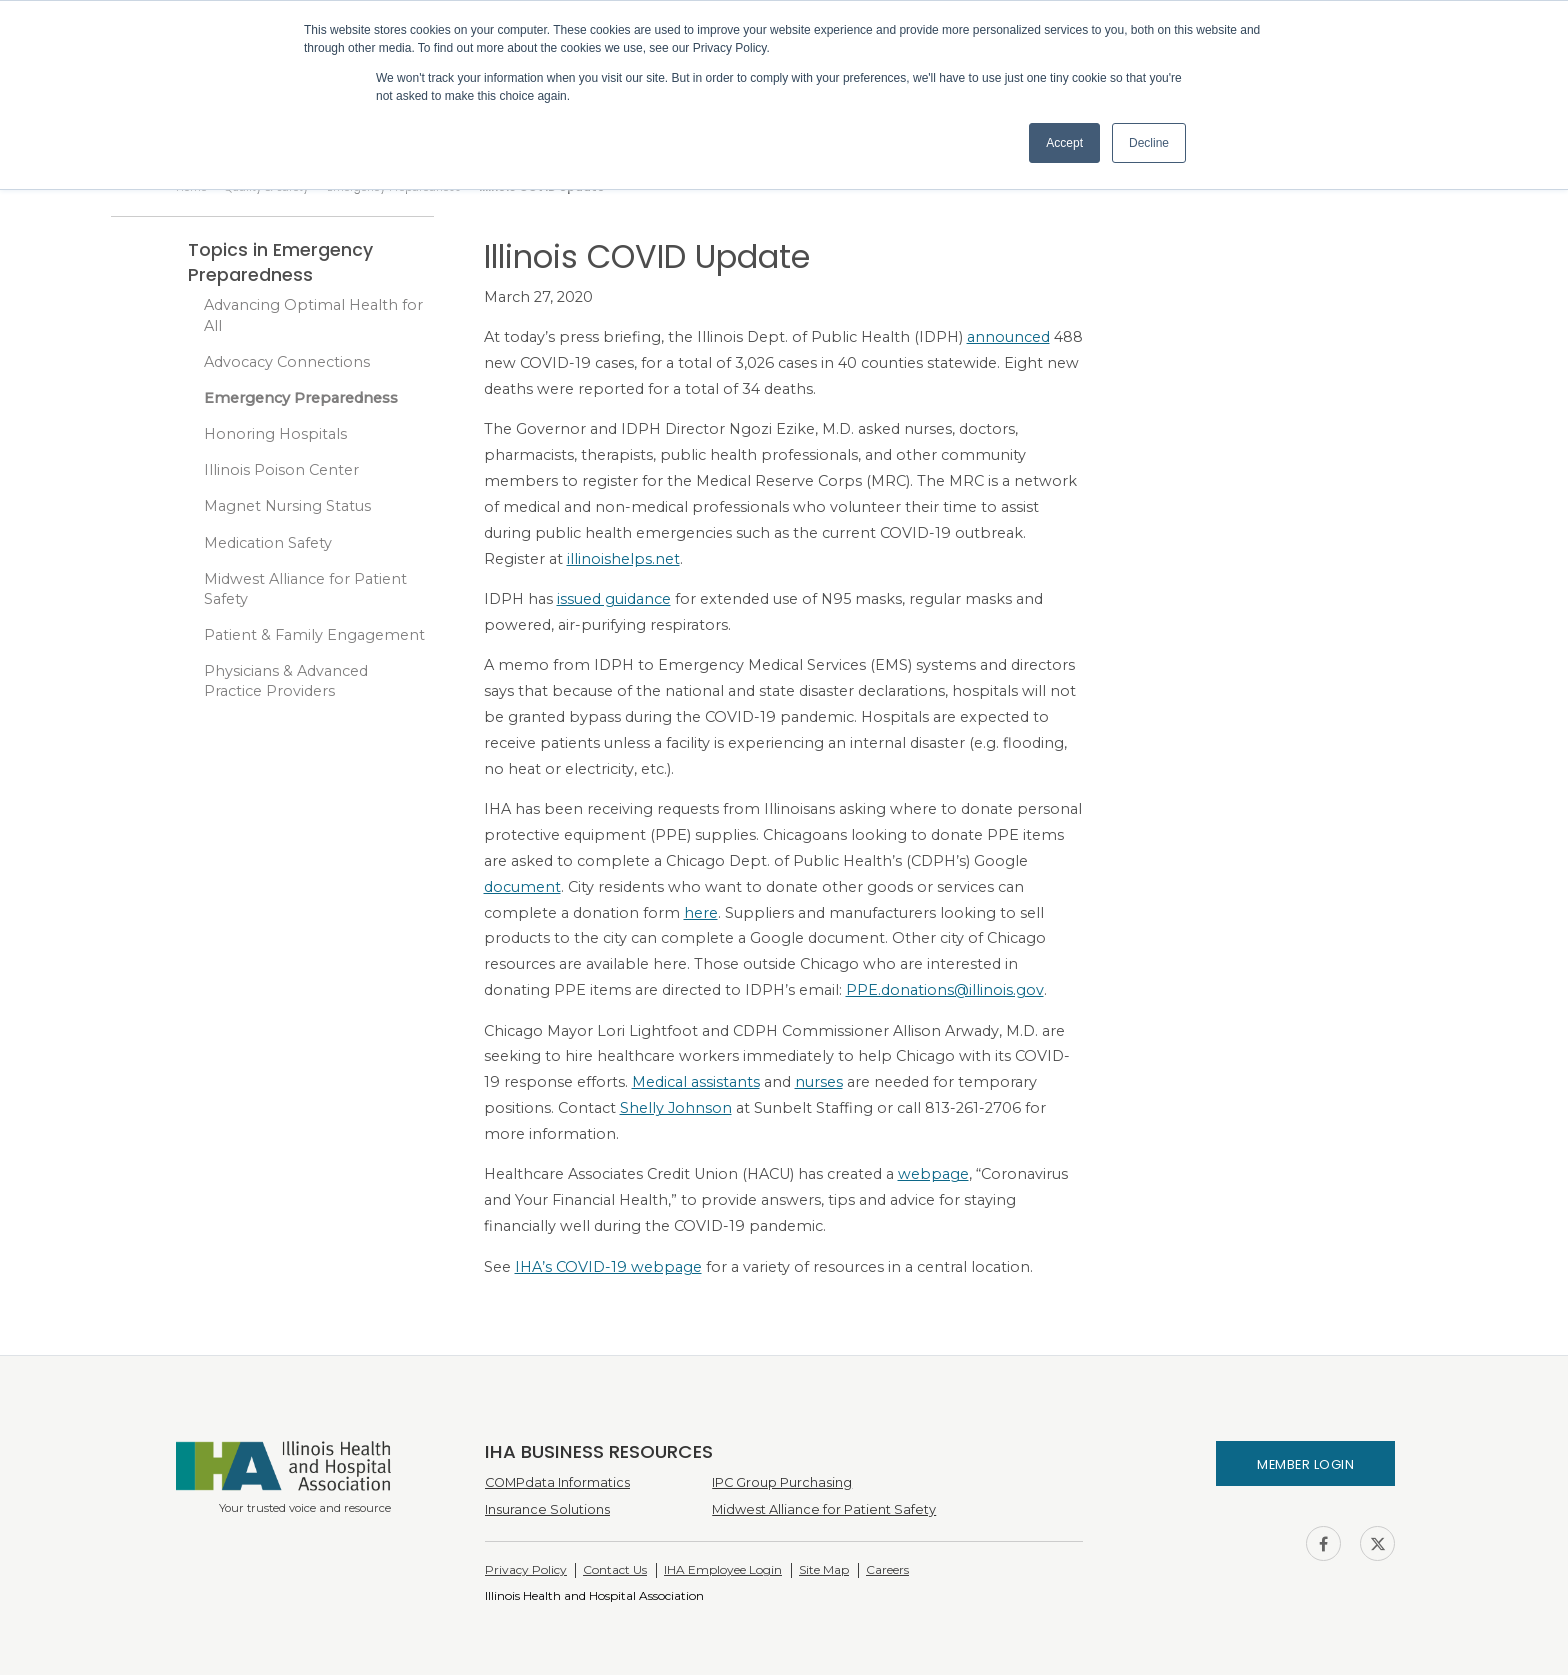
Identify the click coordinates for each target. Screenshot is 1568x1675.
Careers (887, 1569)
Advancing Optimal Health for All (313, 315)
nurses (819, 1082)
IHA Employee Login (723, 1569)
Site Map (824, 1569)
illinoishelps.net (623, 559)
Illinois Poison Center (281, 470)
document (522, 887)
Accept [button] (1064, 143)
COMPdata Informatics (557, 1482)
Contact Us (615, 1569)
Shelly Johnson (676, 1108)
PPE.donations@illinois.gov (945, 990)
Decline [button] (1149, 143)
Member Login (1305, 1464)
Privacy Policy (526, 1569)
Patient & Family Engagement (314, 635)
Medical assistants (696, 1082)
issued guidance (614, 599)
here (701, 913)
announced (1008, 337)
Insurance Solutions (547, 1509)
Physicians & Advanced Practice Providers (286, 681)
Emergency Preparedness (301, 398)
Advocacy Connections (287, 362)
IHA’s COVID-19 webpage (608, 1267)
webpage (933, 1174)
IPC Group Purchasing (782, 1482)
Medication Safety (268, 543)
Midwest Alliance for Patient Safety (305, 589)
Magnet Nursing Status (287, 506)
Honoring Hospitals (275, 434)
